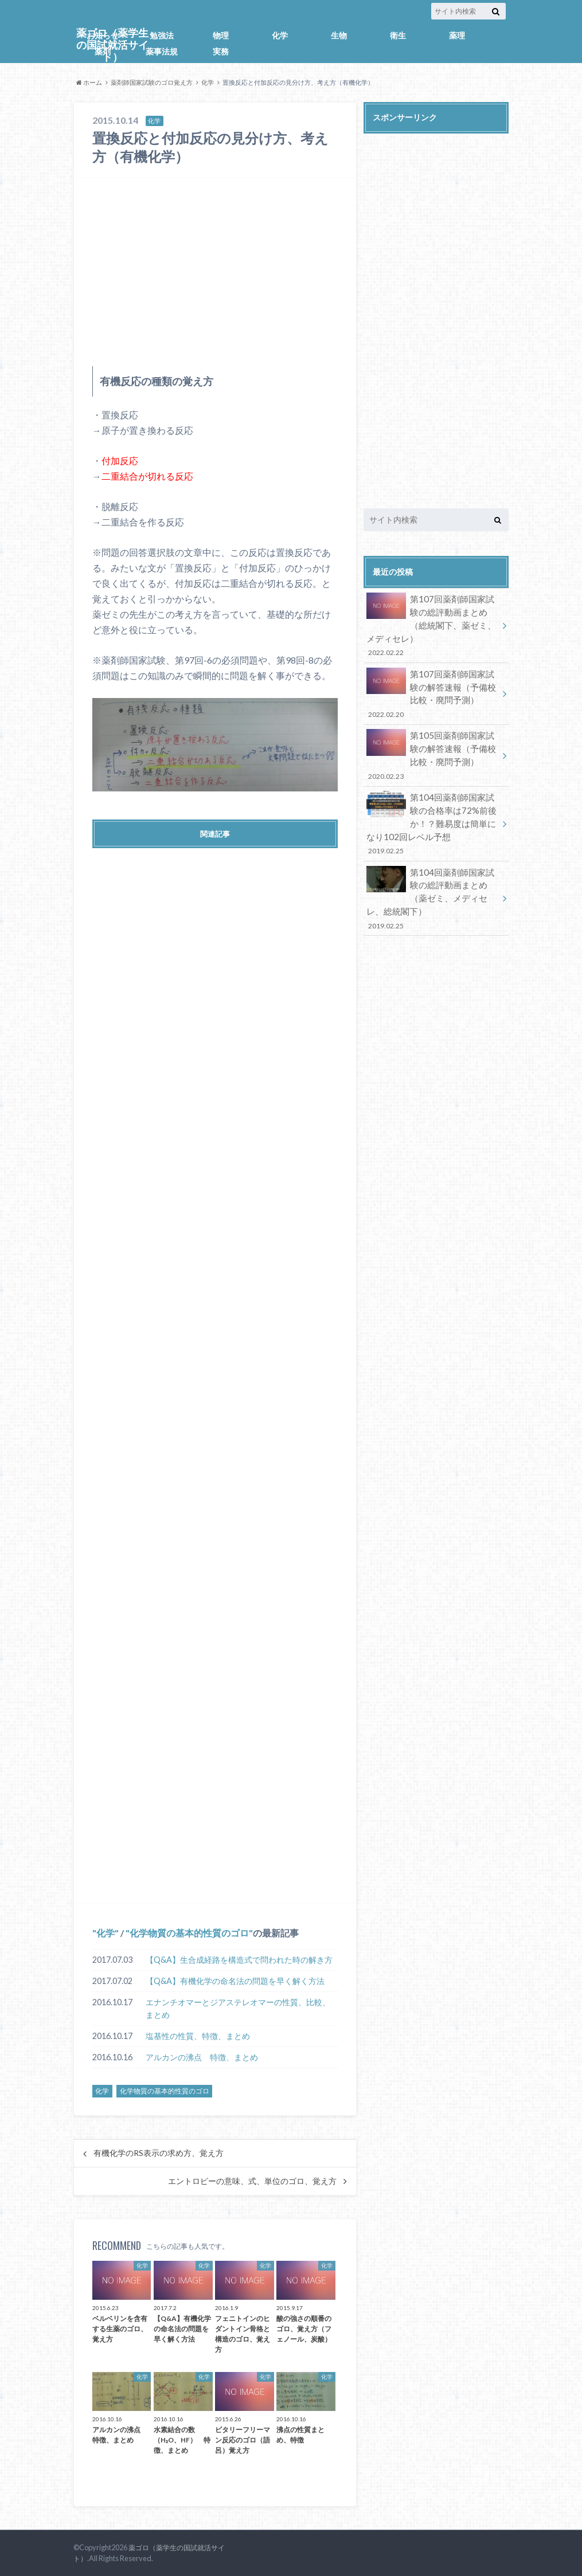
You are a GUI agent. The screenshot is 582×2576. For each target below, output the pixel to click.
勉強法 (162, 35)
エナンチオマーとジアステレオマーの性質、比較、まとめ (238, 2008)
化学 (280, 35)
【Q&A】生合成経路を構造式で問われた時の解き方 (239, 1960)
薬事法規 (162, 51)
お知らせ (103, 35)
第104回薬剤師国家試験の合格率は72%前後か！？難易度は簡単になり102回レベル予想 (432, 811)
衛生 (398, 35)
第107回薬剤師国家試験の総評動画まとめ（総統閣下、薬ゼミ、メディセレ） (432, 623)
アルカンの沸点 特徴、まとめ (202, 2057)
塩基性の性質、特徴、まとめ (198, 2036)
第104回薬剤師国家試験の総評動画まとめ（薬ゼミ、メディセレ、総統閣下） (432, 882)
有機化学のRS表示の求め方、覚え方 (158, 2153)
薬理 (457, 35)
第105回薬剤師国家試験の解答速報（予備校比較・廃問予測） (432, 747)
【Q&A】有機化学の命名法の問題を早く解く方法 (235, 1981)
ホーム (89, 82)
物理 (221, 35)
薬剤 (103, 51)
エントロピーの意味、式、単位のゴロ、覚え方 (252, 2181)
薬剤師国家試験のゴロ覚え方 (152, 82)
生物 (339, 35)
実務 (221, 51)
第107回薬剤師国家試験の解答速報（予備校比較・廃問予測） (432, 688)
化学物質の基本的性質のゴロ (189, 1932)
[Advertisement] (215, 271)
